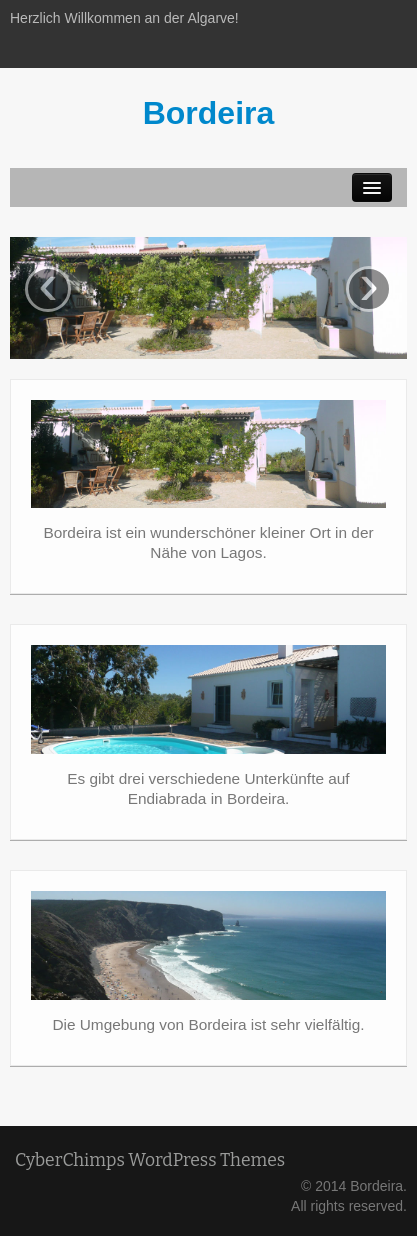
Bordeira (209, 113)
